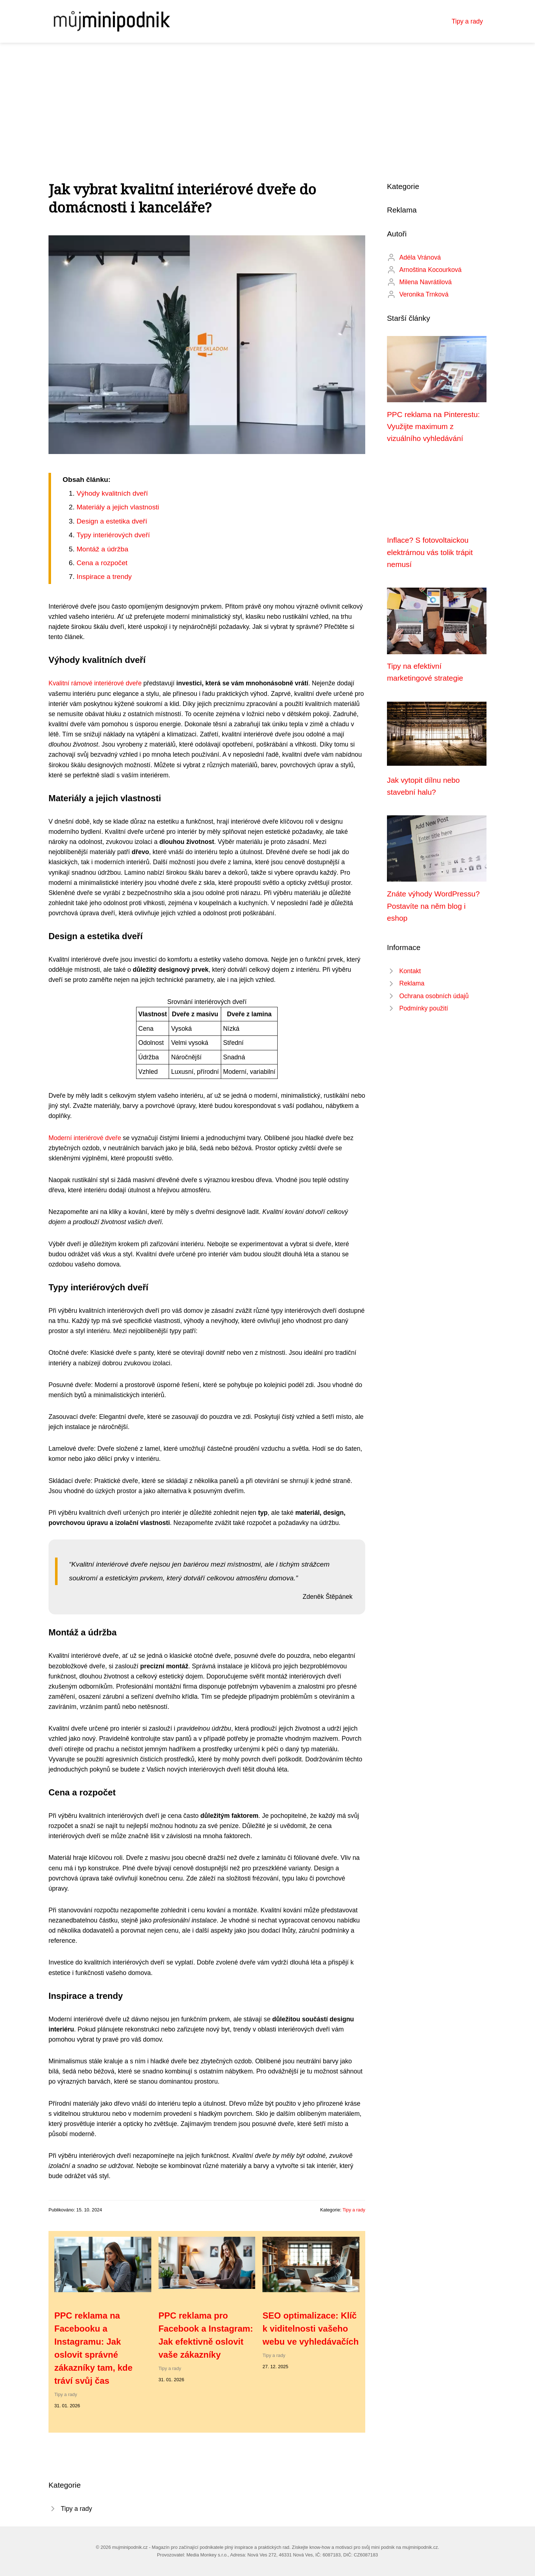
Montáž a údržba (102, 549)
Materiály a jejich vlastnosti (117, 507)
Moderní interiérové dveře (85, 1138)
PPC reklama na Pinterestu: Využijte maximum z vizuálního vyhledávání (433, 426)
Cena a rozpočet (101, 563)
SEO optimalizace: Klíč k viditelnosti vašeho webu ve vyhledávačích (310, 2328)
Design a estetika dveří (111, 521)
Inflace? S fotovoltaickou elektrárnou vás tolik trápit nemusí (430, 552)
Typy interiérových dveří (113, 535)
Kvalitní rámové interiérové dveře (95, 683)
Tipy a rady (467, 21)
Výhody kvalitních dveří (112, 493)
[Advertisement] (267, 97)
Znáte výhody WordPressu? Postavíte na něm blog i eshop (433, 906)
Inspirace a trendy (104, 576)
